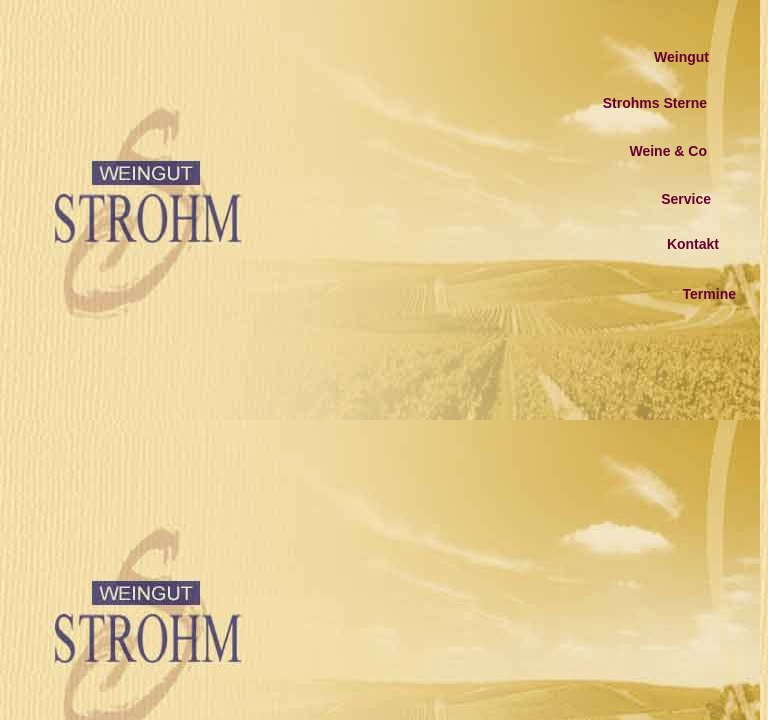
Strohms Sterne (655, 103)
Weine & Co (668, 151)
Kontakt (693, 244)
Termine (709, 294)
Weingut (681, 57)
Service (686, 199)
